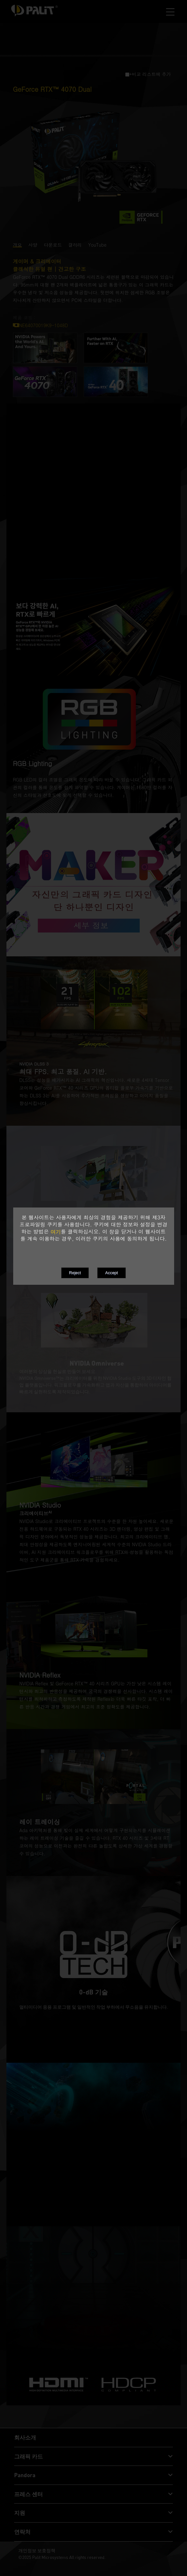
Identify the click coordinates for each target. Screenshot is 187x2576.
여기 (56, 1231)
